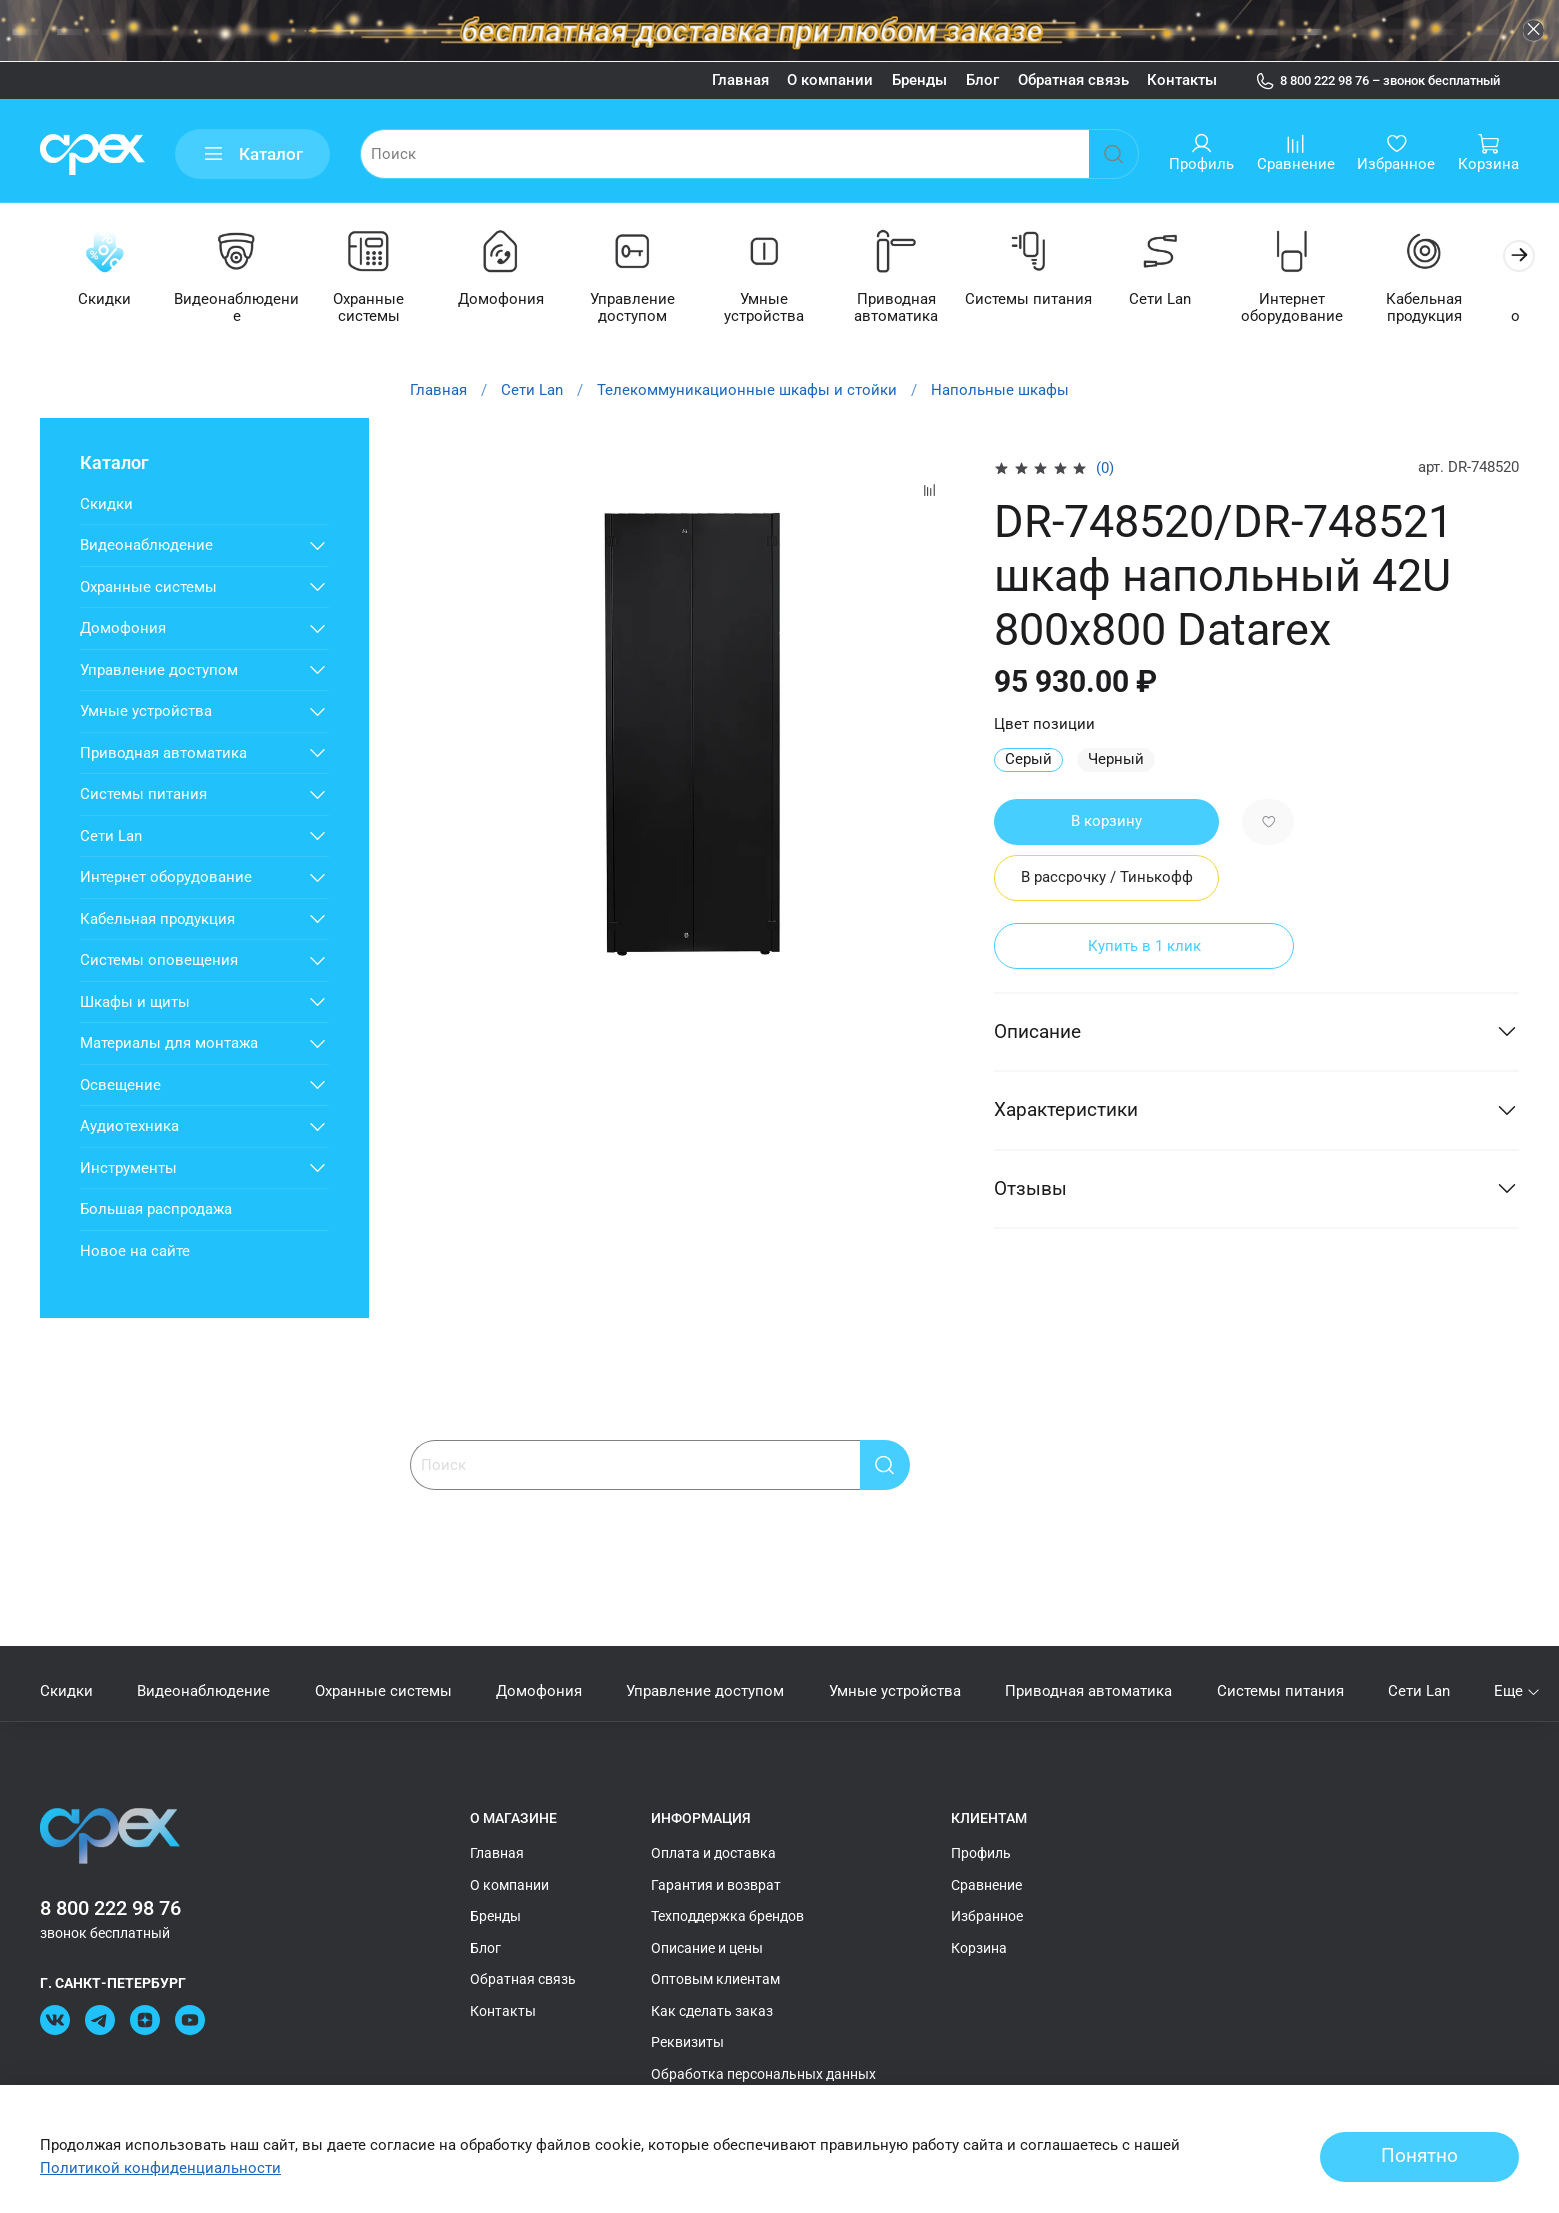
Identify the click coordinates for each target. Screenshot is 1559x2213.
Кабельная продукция (1453, 308)
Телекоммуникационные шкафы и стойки (747, 391)
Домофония (510, 300)
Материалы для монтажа (169, 1044)
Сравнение (986, 1885)
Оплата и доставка (713, 1854)
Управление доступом (644, 308)
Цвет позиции (1044, 725)
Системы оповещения (159, 961)
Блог (982, 80)
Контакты (1182, 80)
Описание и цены (707, 1948)
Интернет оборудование (1318, 308)
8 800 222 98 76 (110, 1908)
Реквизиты (687, 2043)
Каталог (253, 154)
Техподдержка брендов (727, 1917)
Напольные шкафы (1000, 391)
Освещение (120, 1086)
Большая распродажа (156, 1210)
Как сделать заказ (712, 2011)
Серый (1028, 760)
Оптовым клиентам (715, 1980)
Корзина (979, 1948)
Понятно (1419, 2156)
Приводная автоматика (914, 308)
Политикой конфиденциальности (160, 2168)
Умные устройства (779, 300)
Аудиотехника (129, 1127)
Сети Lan (1183, 300)
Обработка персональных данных (763, 2074)
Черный (1116, 760)
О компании (830, 80)
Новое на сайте (135, 1252)
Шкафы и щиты (135, 1003)
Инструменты (128, 1169)
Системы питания (1048, 300)
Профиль (981, 1854)
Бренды (919, 80)
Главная (740, 80)
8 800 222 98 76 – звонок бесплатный (1378, 81)
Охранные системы (375, 308)
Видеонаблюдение (240, 308)
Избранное (987, 1917)
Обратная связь (1073, 80)
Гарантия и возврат (716, 1885)
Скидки (106, 300)
